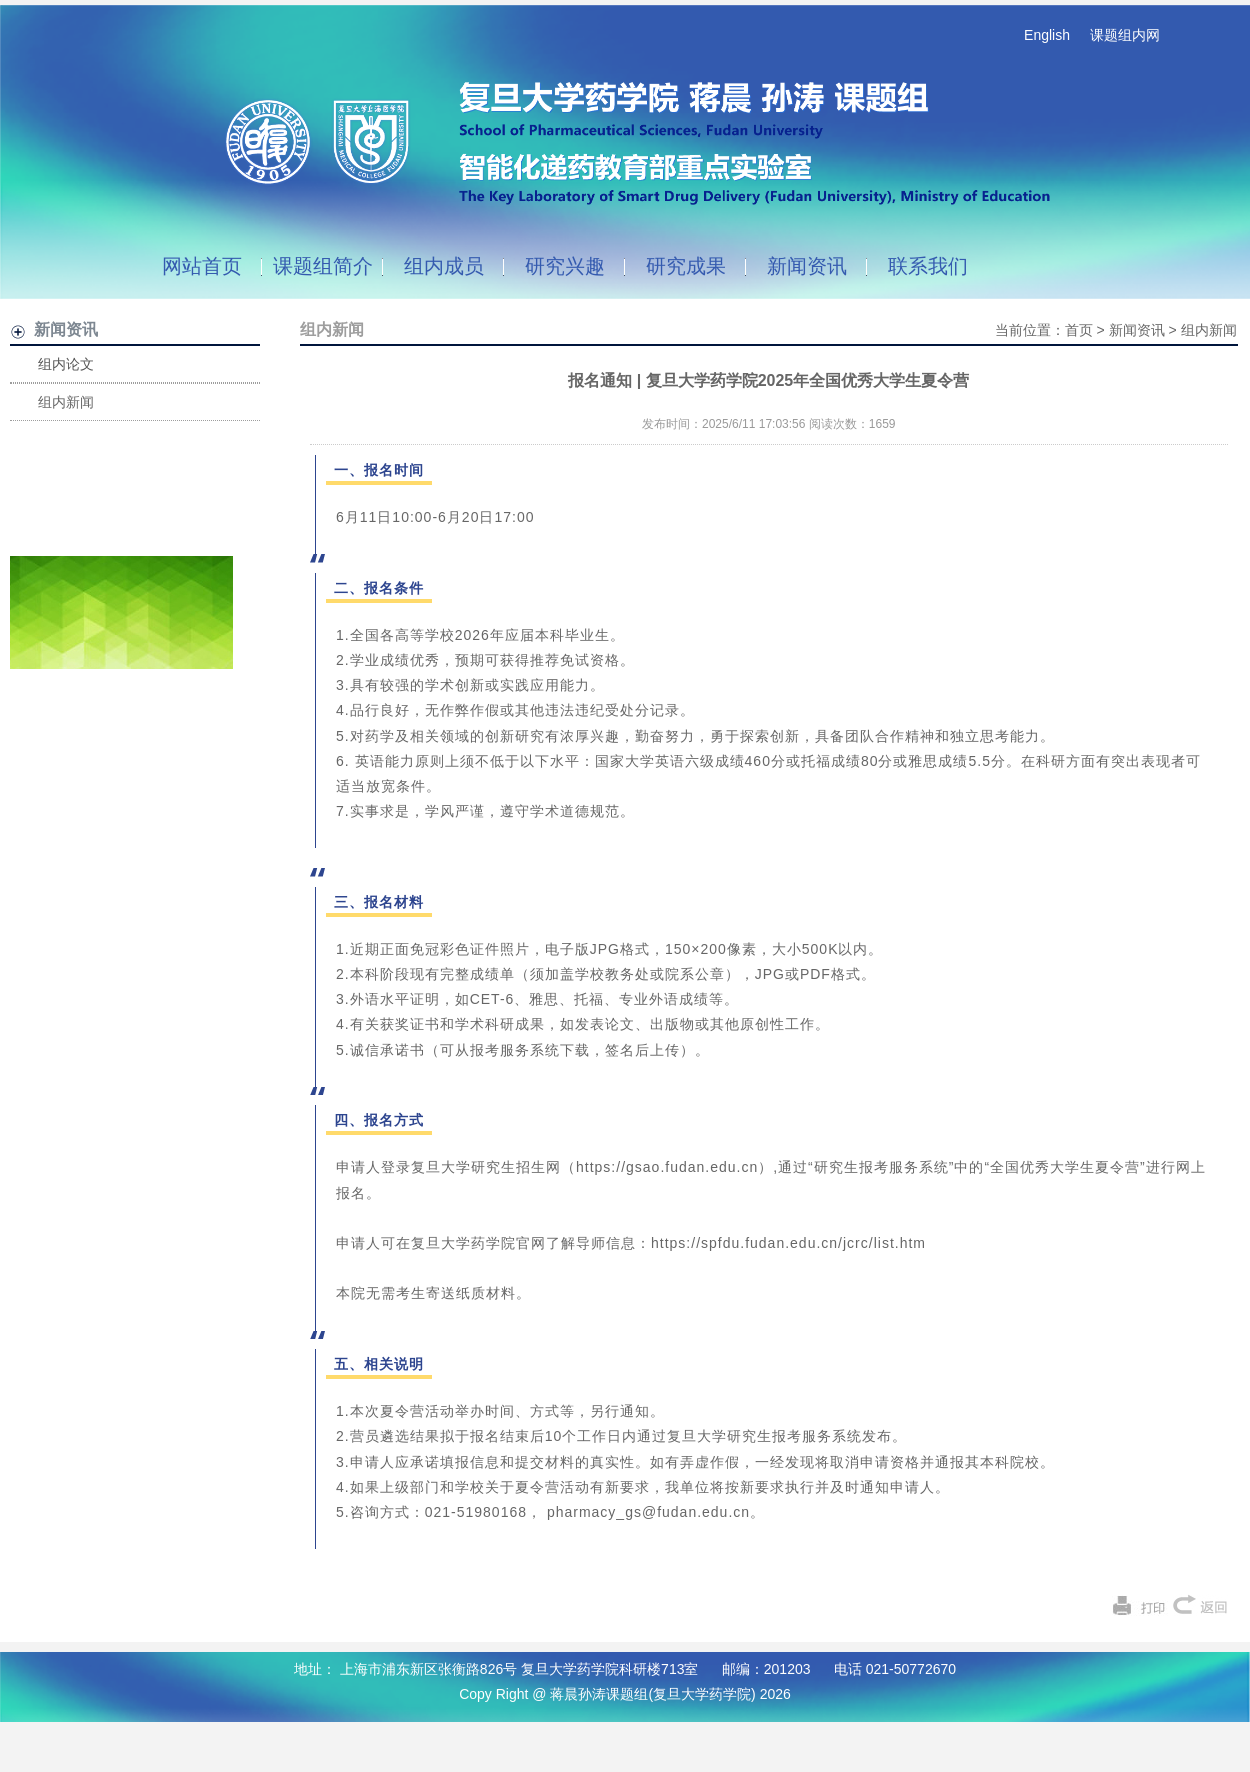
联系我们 (928, 266)
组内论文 (66, 364)
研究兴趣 (565, 266)
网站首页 (202, 266)
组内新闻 (66, 402)
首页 (1079, 330)
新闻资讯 (807, 266)
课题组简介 (323, 266)
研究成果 (686, 266)
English (1047, 35)
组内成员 (444, 266)
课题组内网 (1125, 35)
